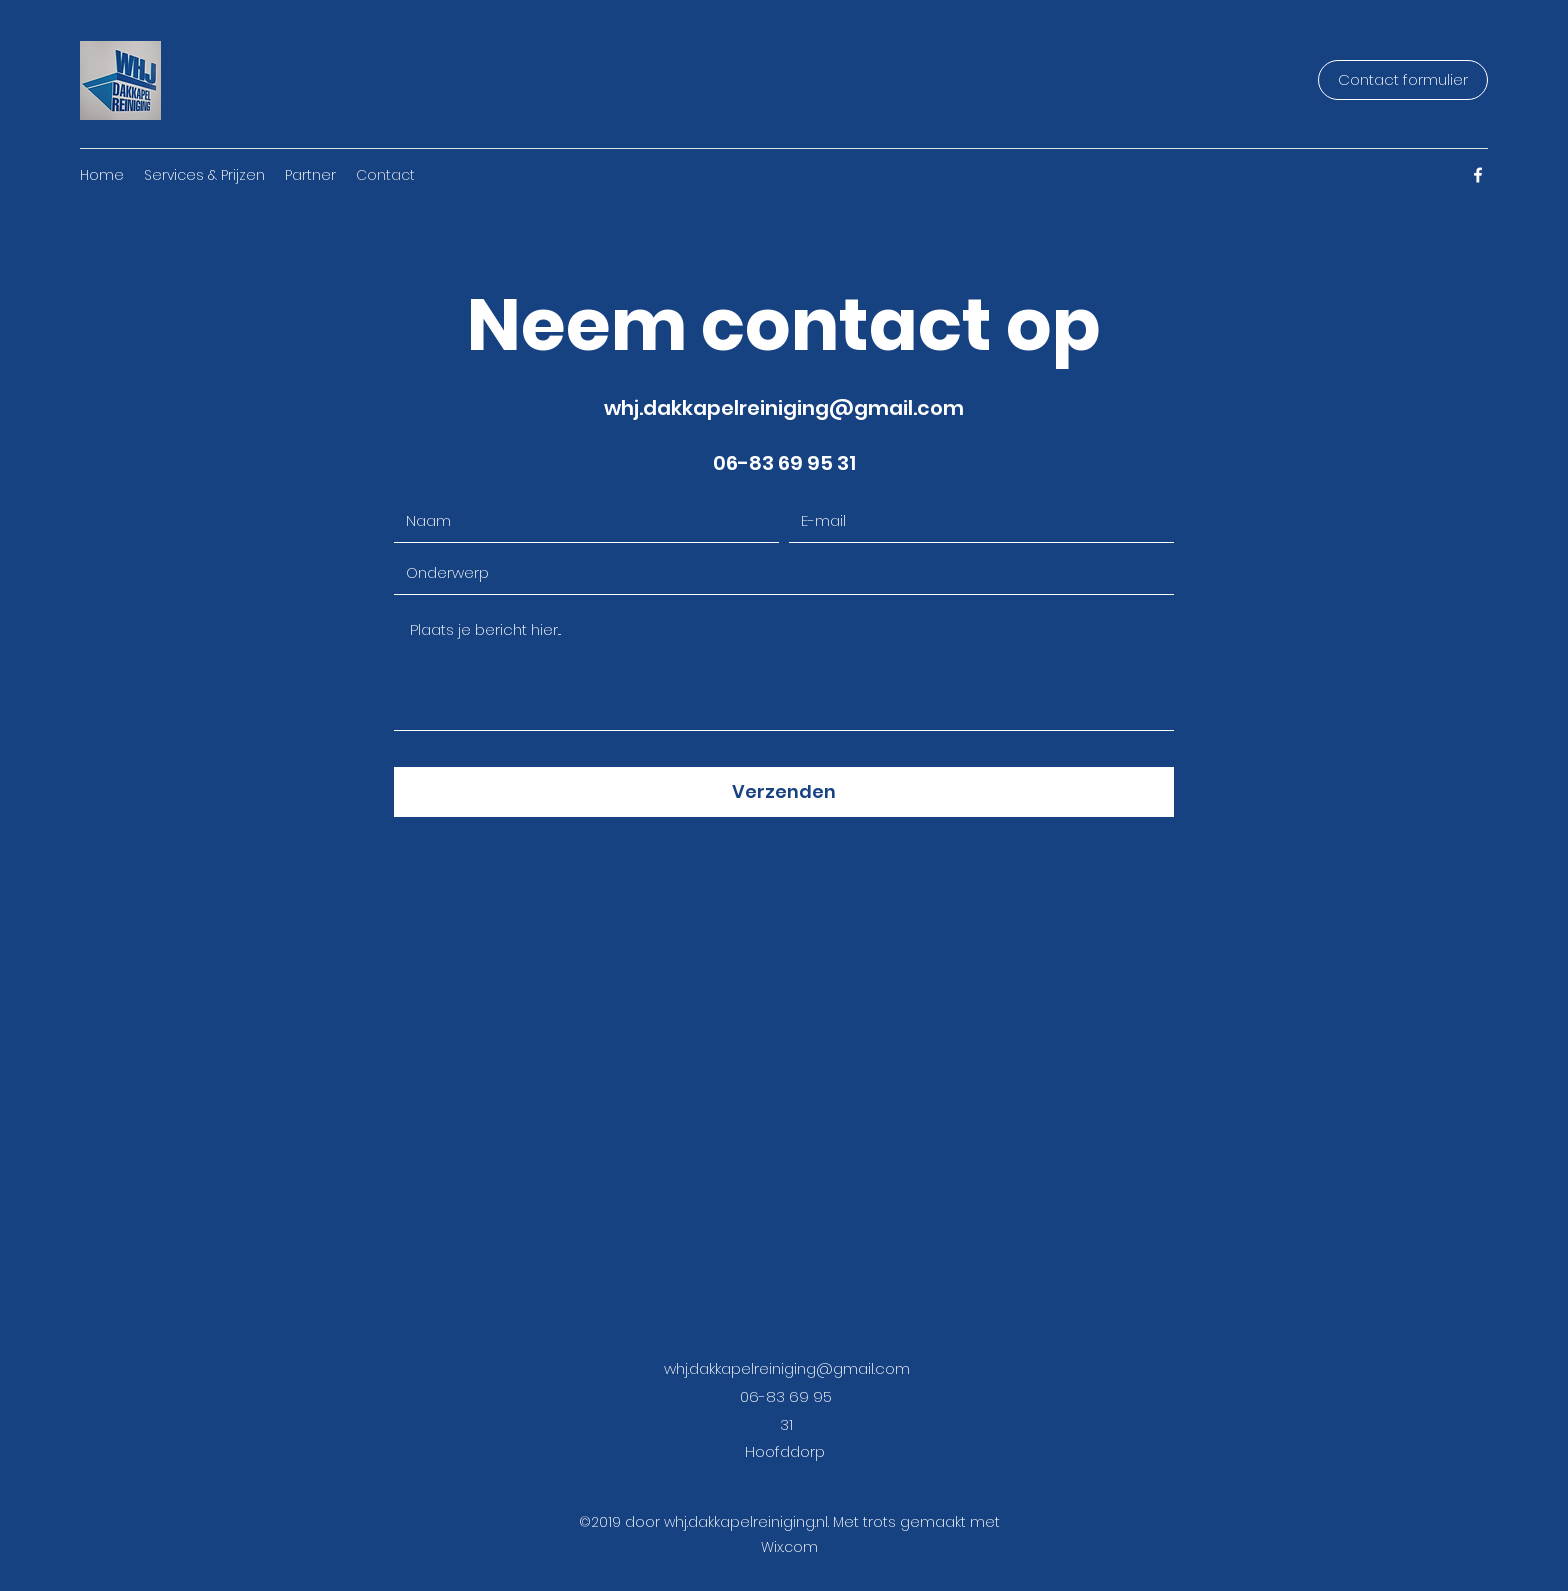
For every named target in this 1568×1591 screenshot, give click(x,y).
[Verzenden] (784, 792)
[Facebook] (1478, 175)
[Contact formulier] (1403, 80)
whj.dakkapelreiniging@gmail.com (784, 408)
